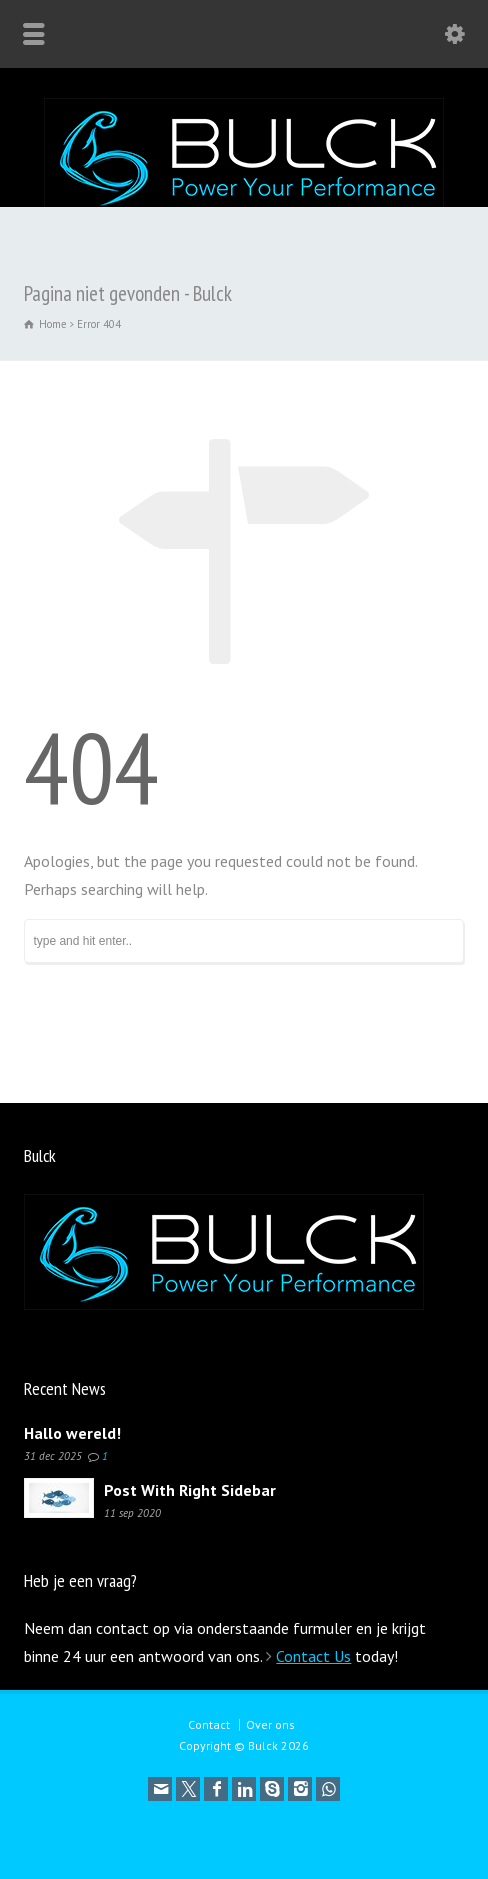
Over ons (270, 1724)
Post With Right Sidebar (190, 1490)
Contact (209, 1724)
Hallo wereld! (72, 1433)
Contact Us (313, 1656)
